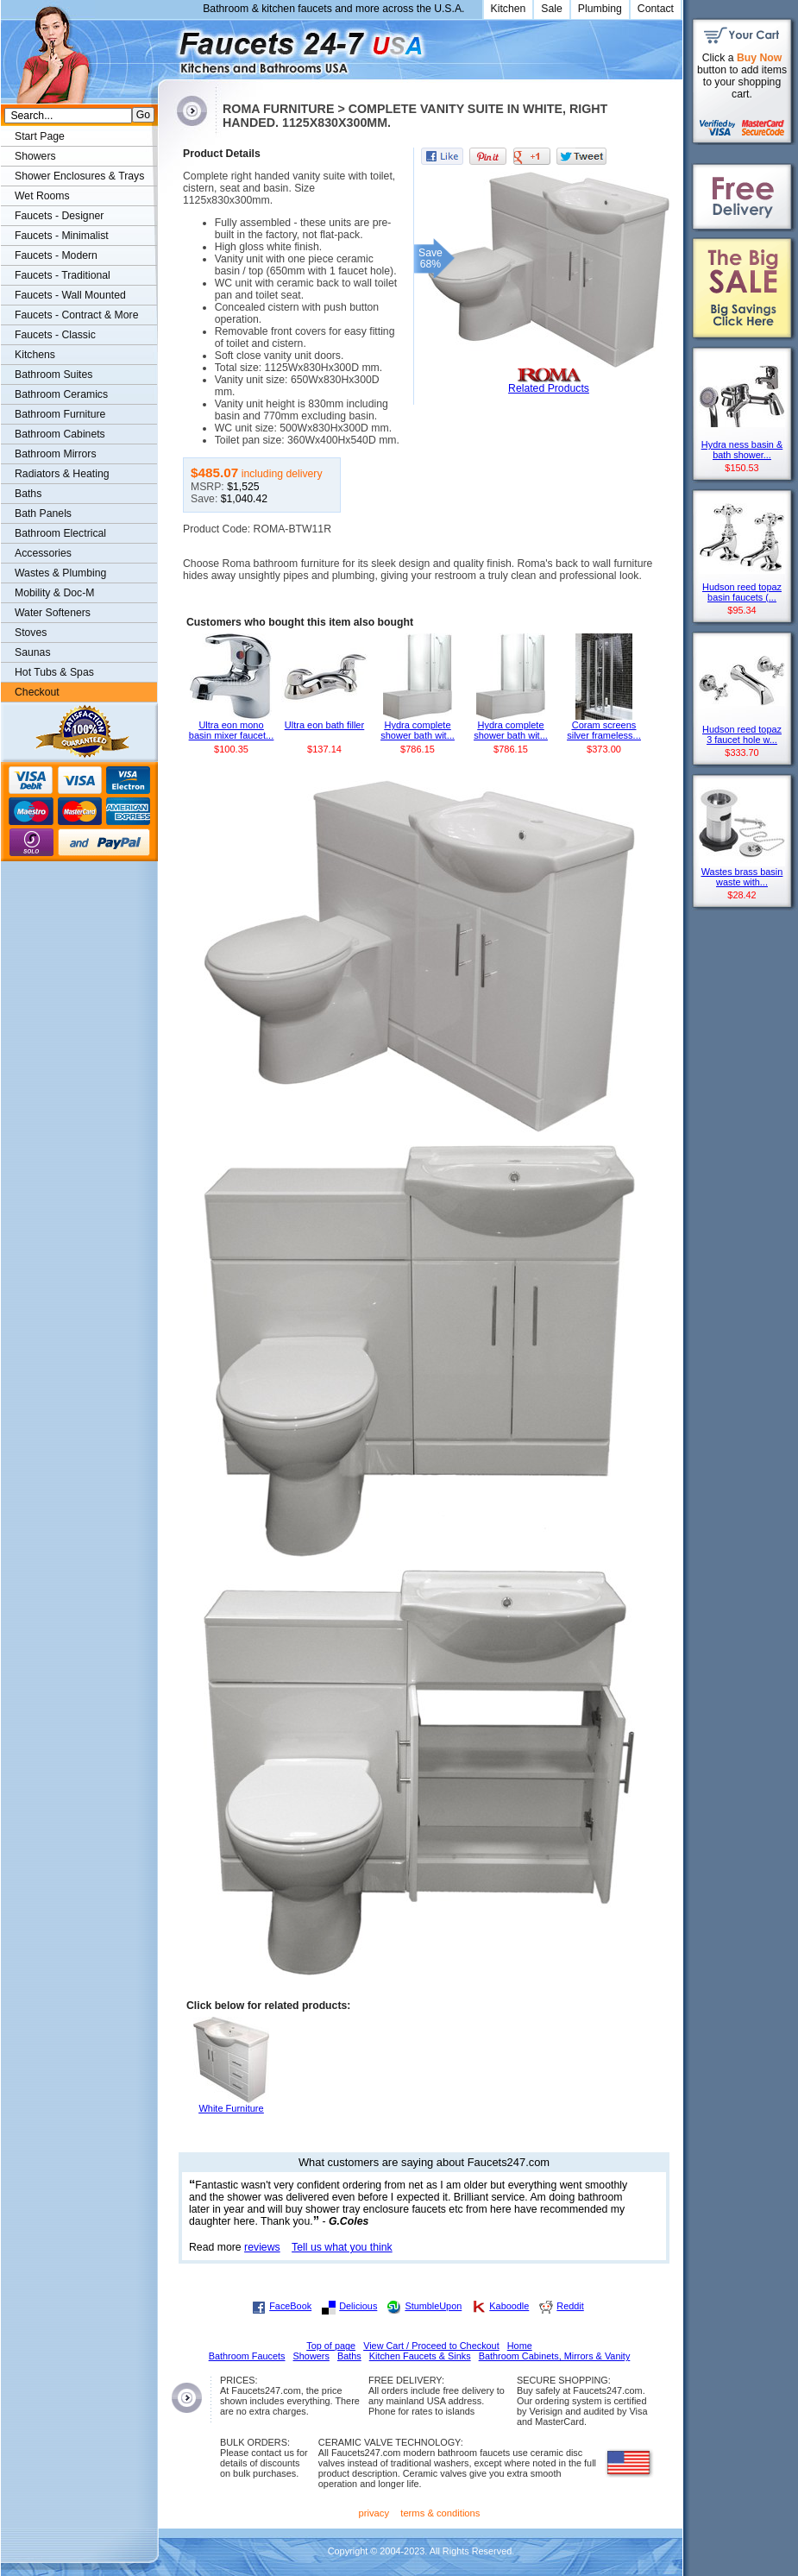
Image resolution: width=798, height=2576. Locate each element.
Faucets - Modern (56, 255)
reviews (262, 2247)
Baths (28, 494)
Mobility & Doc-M (54, 593)
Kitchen (508, 9)
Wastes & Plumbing (60, 573)
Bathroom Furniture (60, 414)
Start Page (40, 136)
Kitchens (35, 355)
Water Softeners (53, 613)
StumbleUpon (433, 2306)
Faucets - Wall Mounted (70, 295)
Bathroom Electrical (60, 533)
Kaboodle (509, 2306)
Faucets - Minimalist (62, 236)
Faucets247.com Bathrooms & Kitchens (166, 46)
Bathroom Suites (53, 374)
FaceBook (290, 2306)
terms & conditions (440, 2513)
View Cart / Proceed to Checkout (431, 2345)
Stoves (31, 633)
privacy (374, 2513)
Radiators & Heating (62, 474)
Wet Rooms (42, 196)
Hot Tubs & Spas (54, 672)
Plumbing (600, 9)
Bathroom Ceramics (61, 394)
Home (519, 2345)
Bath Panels (43, 513)
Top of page (330, 2345)
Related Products (548, 388)
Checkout (37, 692)
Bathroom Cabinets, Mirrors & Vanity (555, 2356)
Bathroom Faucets (247, 2356)
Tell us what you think (342, 2247)
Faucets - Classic (55, 335)
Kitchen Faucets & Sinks (420, 2356)
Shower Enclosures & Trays (79, 176)
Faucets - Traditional (62, 275)
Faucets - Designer (59, 216)
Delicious (358, 2306)
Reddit (569, 2306)
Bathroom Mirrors (56, 454)
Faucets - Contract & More (76, 315)
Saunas (33, 652)
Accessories (43, 553)
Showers (35, 156)
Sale (551, 9)
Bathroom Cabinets (60, 434)
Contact (656, 9)
